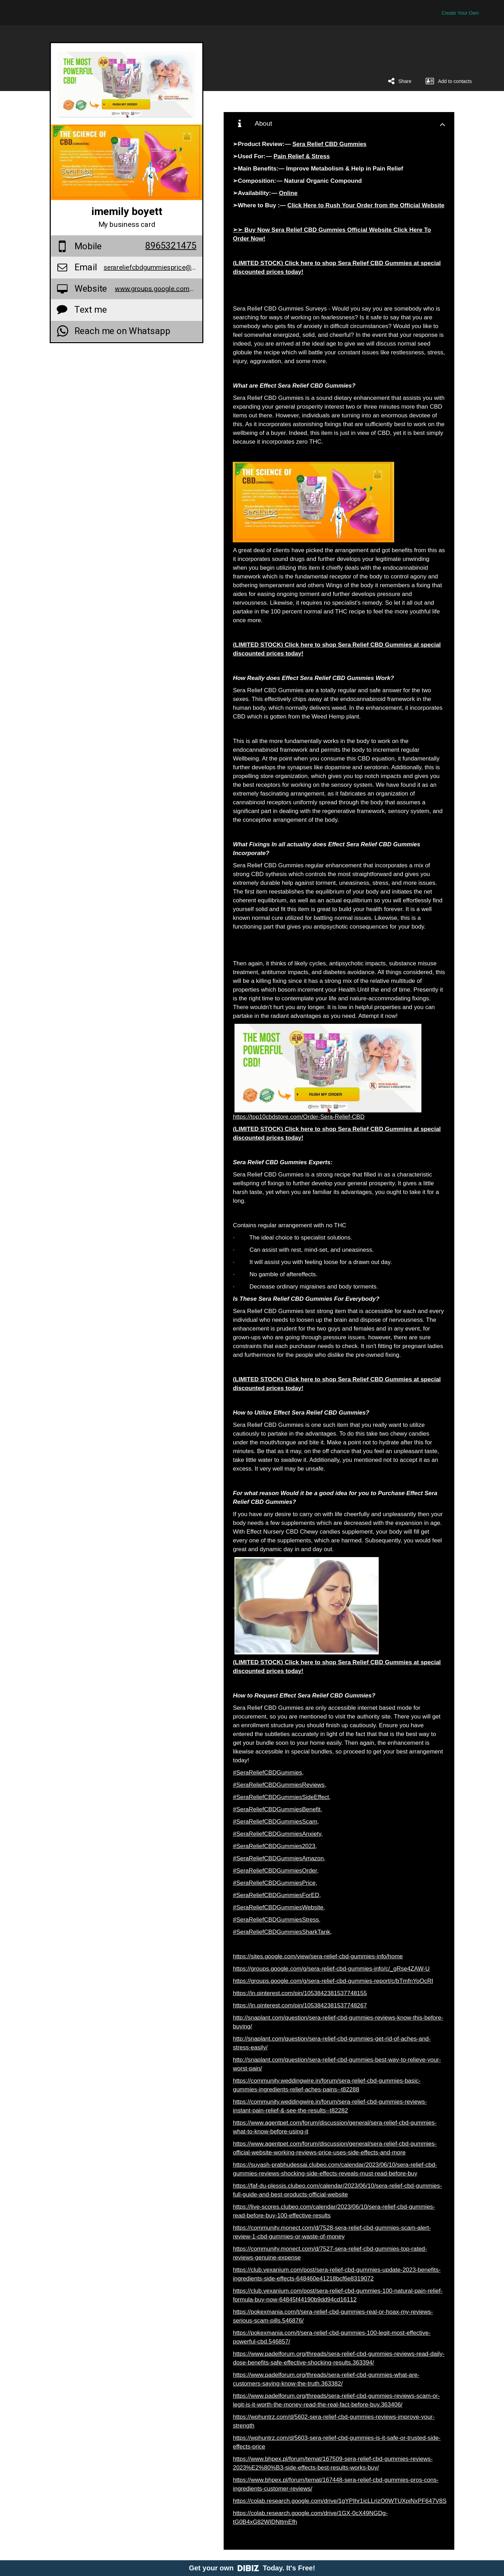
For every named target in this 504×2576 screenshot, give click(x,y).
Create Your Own (460, 13)
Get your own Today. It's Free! (252, 2568)
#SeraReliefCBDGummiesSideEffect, (281, 1797)
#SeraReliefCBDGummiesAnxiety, (278, 1834)
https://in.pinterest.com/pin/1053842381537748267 (300, 2005)
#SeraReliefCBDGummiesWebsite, (279, 1907)
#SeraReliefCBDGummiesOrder (275, 1870)
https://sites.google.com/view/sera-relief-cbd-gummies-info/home (318, 1956)
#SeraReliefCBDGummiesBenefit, (277, 1809)
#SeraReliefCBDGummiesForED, (277, 1895)
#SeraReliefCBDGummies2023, (275, 1846)
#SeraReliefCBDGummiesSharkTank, (282, 1932)
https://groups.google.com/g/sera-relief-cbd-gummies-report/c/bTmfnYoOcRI (333, 1981)
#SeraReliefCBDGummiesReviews (278, 1785)
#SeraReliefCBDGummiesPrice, (275, 1883)
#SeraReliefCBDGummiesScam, (276, 1821)
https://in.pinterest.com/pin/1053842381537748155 (300, 1993)
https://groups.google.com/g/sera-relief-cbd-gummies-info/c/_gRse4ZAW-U (331, 1968)
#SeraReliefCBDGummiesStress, (276, 1919)
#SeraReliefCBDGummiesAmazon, (279, 1858)
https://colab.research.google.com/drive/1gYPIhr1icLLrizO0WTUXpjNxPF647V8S (339, 2501)
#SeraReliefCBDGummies (267, 1772)
